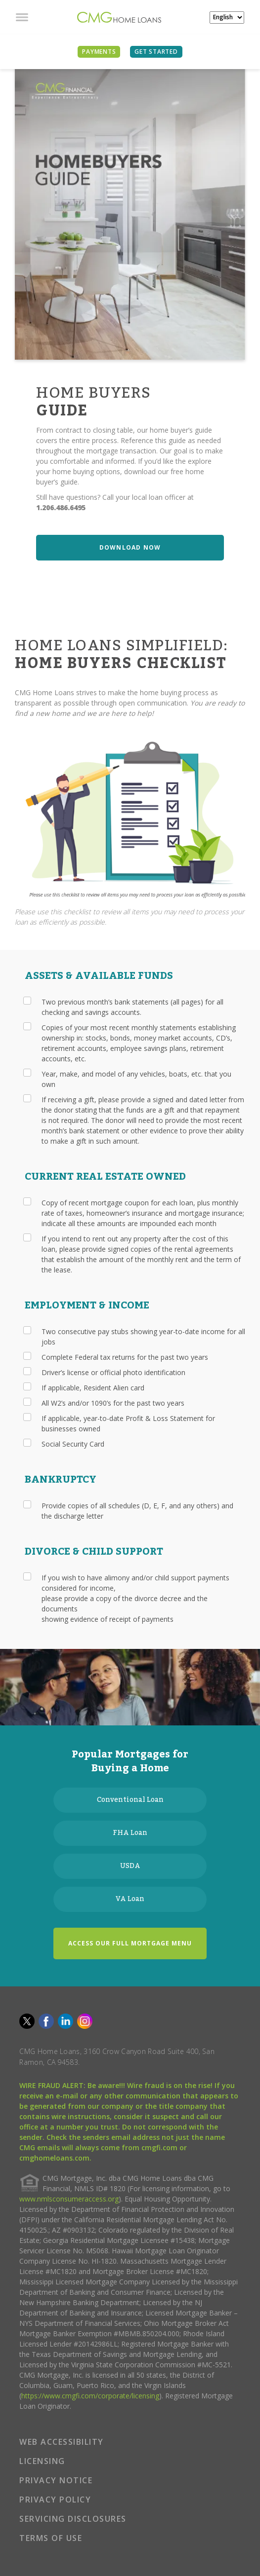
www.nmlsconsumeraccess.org (69, 2198)
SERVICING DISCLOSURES (73, 2518)
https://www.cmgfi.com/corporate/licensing (90, 2395)
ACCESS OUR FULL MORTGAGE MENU (130, 1943)
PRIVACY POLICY (55, 2499)
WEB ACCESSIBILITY (61, 2441)
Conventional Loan (130, 1800)
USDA (130, 1866)
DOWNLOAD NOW (130, 547)
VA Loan (130, 1899)
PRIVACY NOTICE (55, 2480)
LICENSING (42, 2461)
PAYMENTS (99, 51)
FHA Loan (130, 1833)
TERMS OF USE (50, 2538)
